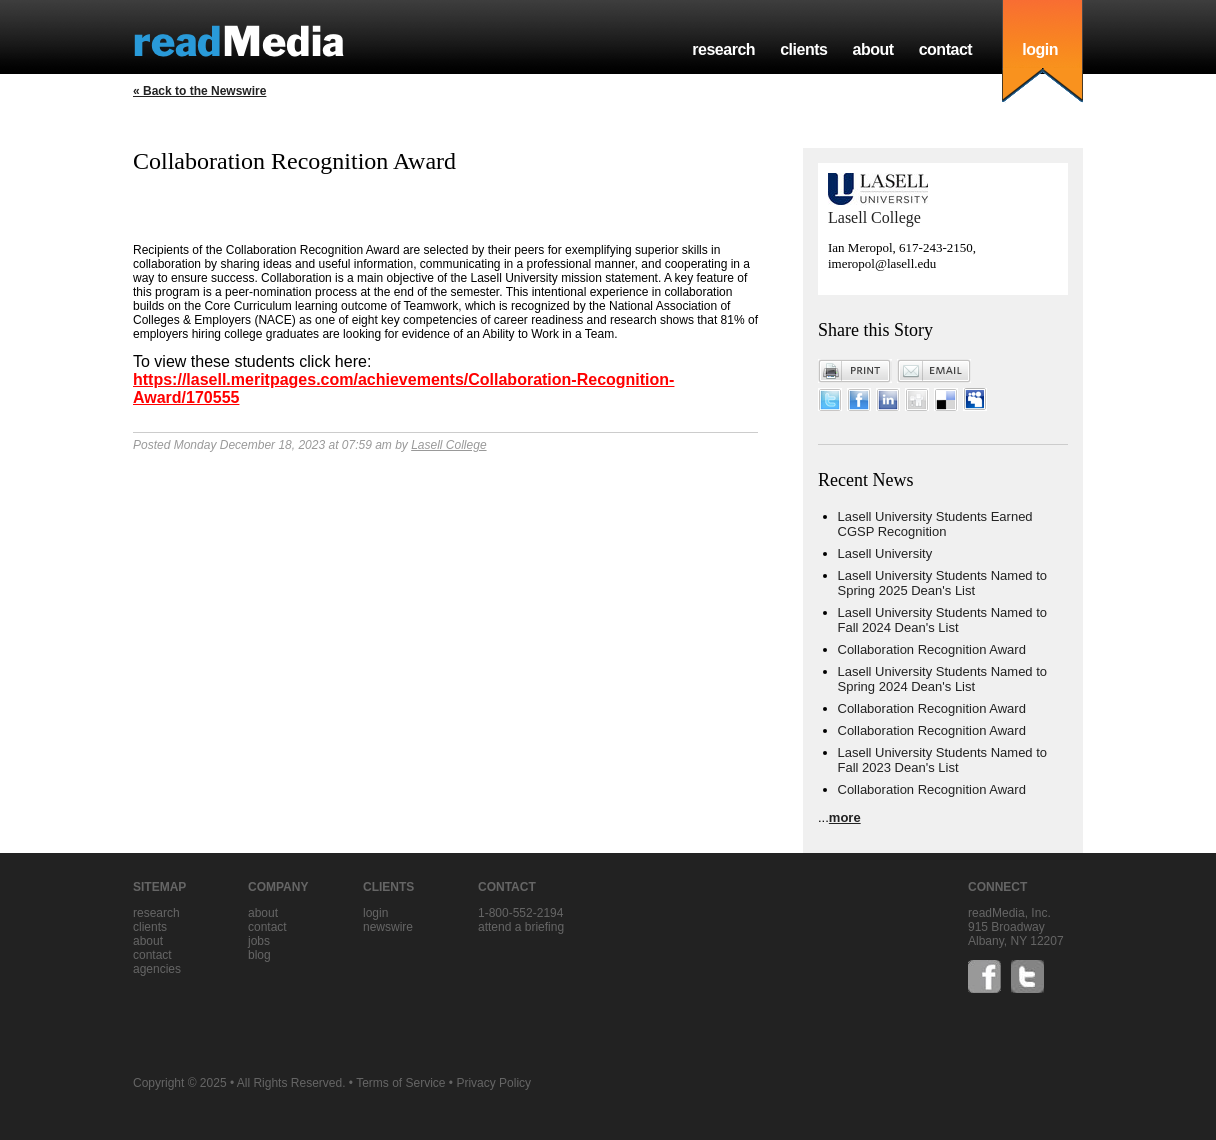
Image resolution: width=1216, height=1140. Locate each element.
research (723, 49)
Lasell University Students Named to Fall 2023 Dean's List (943, 760)
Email (934, 371)
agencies (157, 969)
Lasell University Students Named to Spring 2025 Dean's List (943, 583)
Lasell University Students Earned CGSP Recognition (935, 524)
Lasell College (448, 445)
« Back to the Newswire (199, 91)
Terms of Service (400, 1083)
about (872, 49)
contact (946, 49)
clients (803, 49)
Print (855, 371)
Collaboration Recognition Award (932, 649)
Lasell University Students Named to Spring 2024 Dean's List (943, 679)
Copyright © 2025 (180, 1083)
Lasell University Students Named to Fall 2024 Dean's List (943, 620)
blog (259, 955)
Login (375, 913)
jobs (259, 941)
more (845, 817)
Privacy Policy (493, 1083)
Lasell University (885, 553)
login (1040, 49)
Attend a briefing (521, 927)
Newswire (388, 927)
